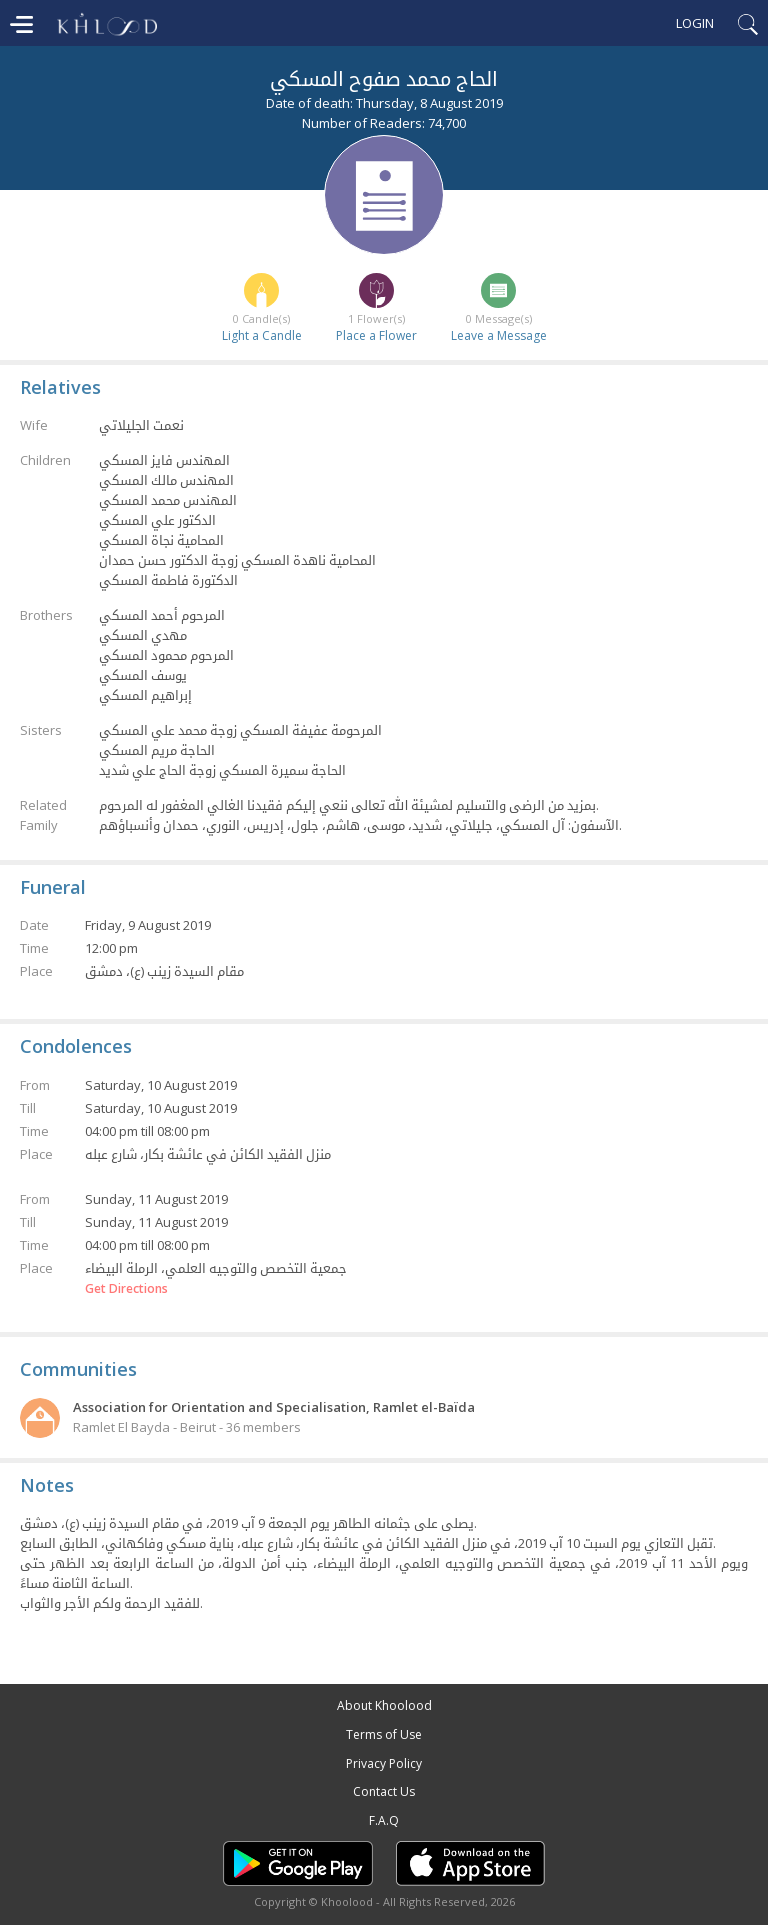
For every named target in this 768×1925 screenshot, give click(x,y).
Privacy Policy (384, 1763)
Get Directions (126, 1289)
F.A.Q (384, 1820)
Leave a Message (499, 335)
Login (695, 23)
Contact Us (384, 1791)
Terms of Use (384, 1734)
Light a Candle (262, 335)
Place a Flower (376, 335)
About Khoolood (384, 1705)
